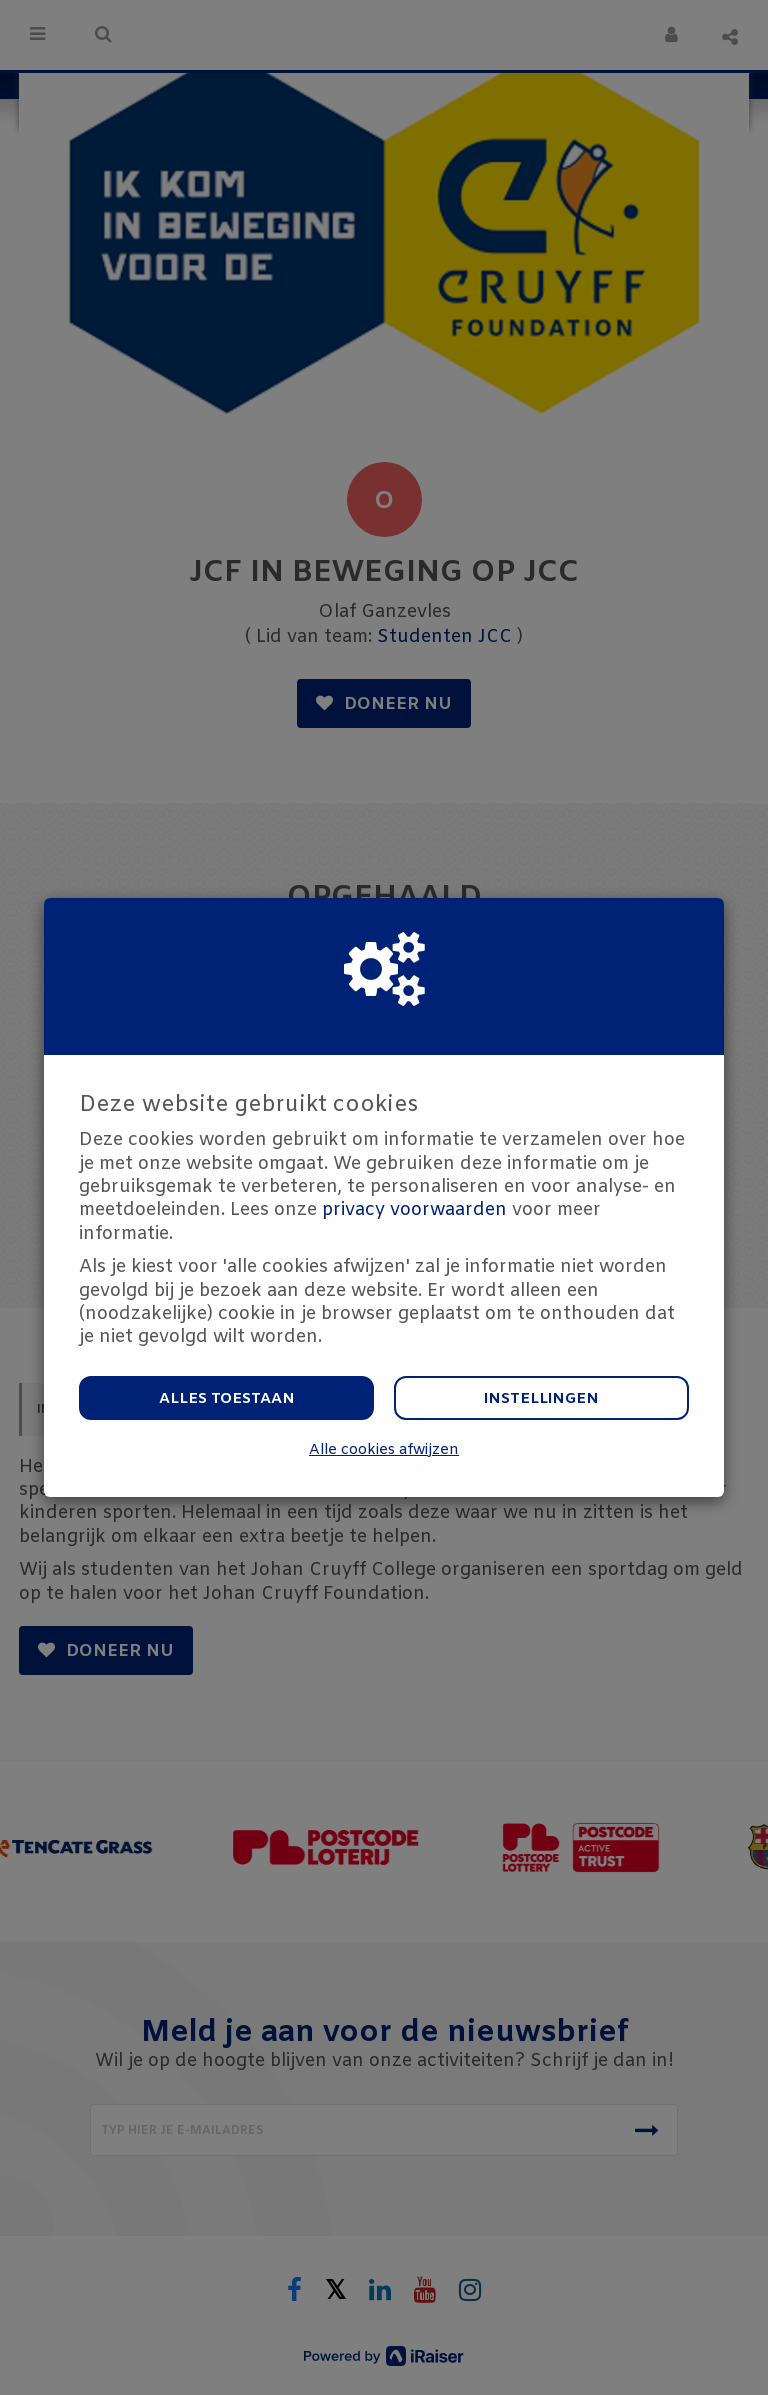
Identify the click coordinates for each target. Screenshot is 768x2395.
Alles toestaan (227, 1399)
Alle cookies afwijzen (384, 1450)
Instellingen (541, 1399)
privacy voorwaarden (414, 1210)
